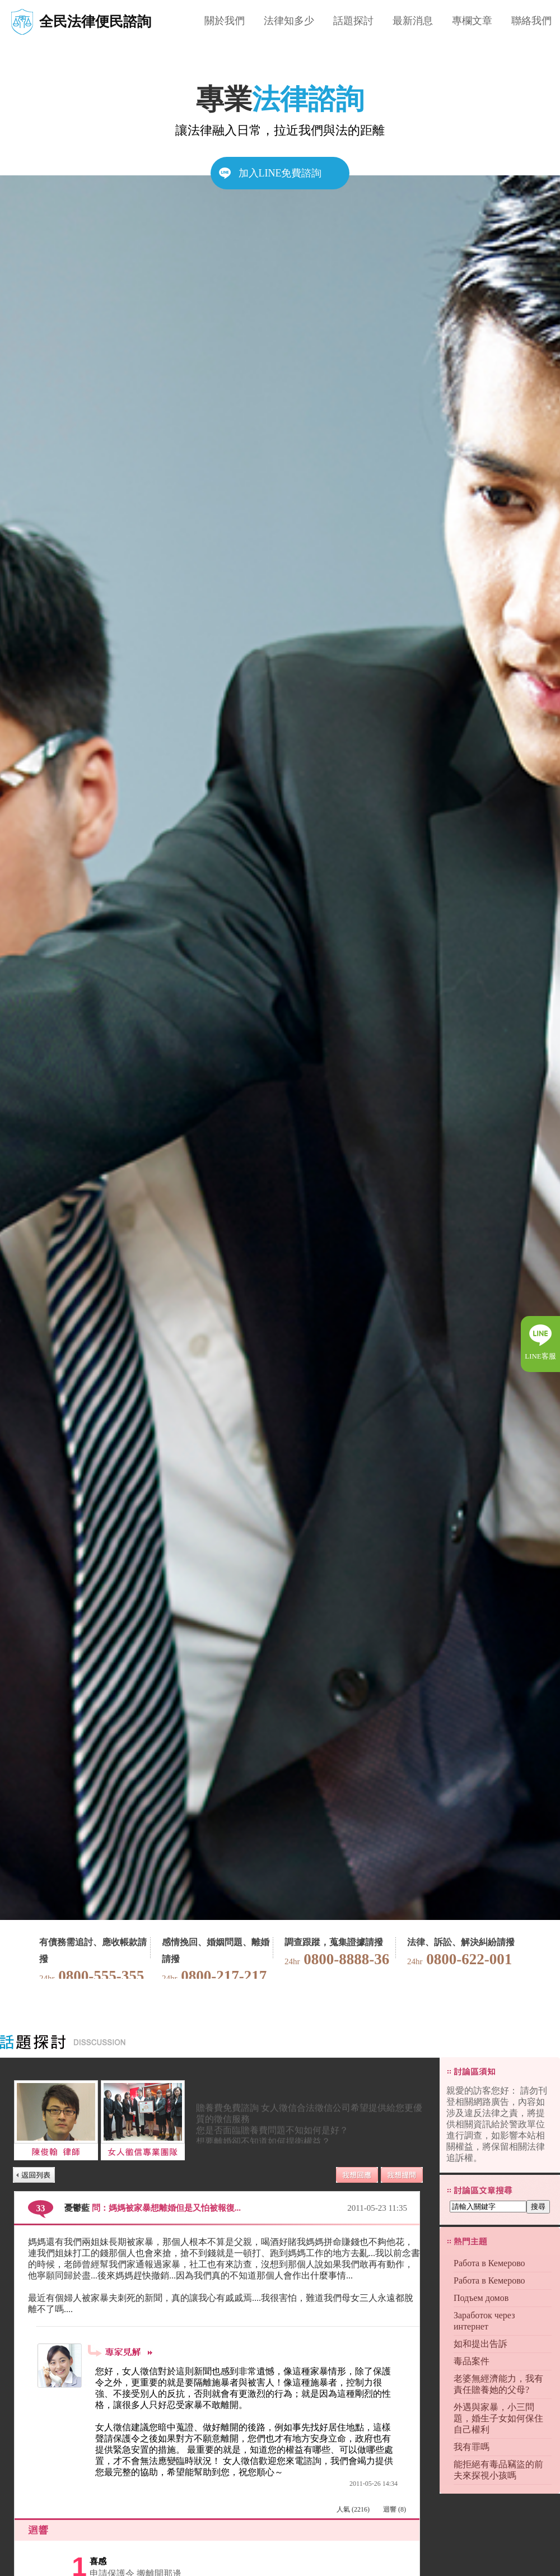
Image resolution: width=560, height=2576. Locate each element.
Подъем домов (481, 2298)
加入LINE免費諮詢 (280, 173)
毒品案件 (471, 2361)
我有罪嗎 (471, 2447)
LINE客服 (540, 1356)
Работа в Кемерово (489, 2263)
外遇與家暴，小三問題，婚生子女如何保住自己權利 (498, 2418)
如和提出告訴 (480, 2344)
